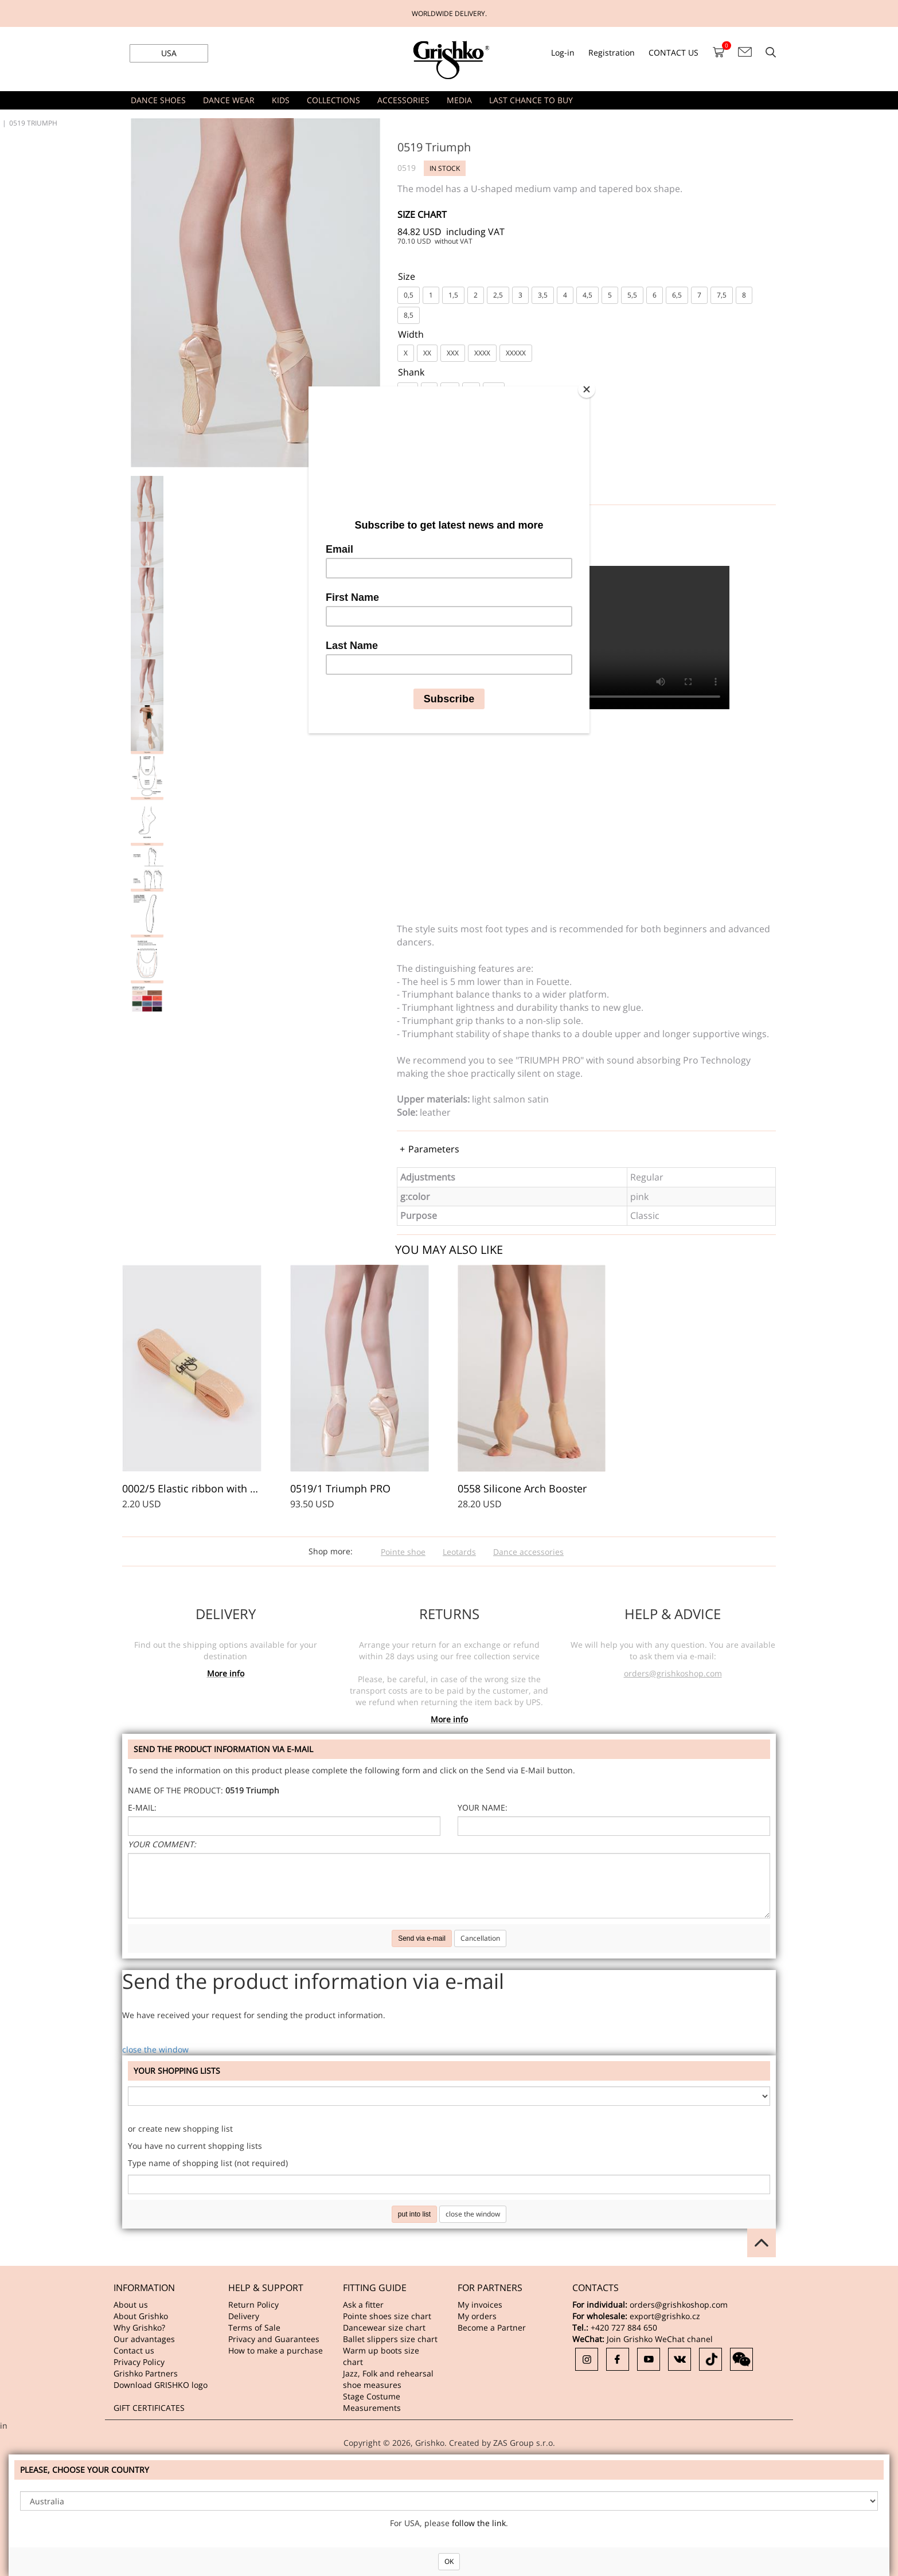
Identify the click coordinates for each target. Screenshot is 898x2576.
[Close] (586, 389)
